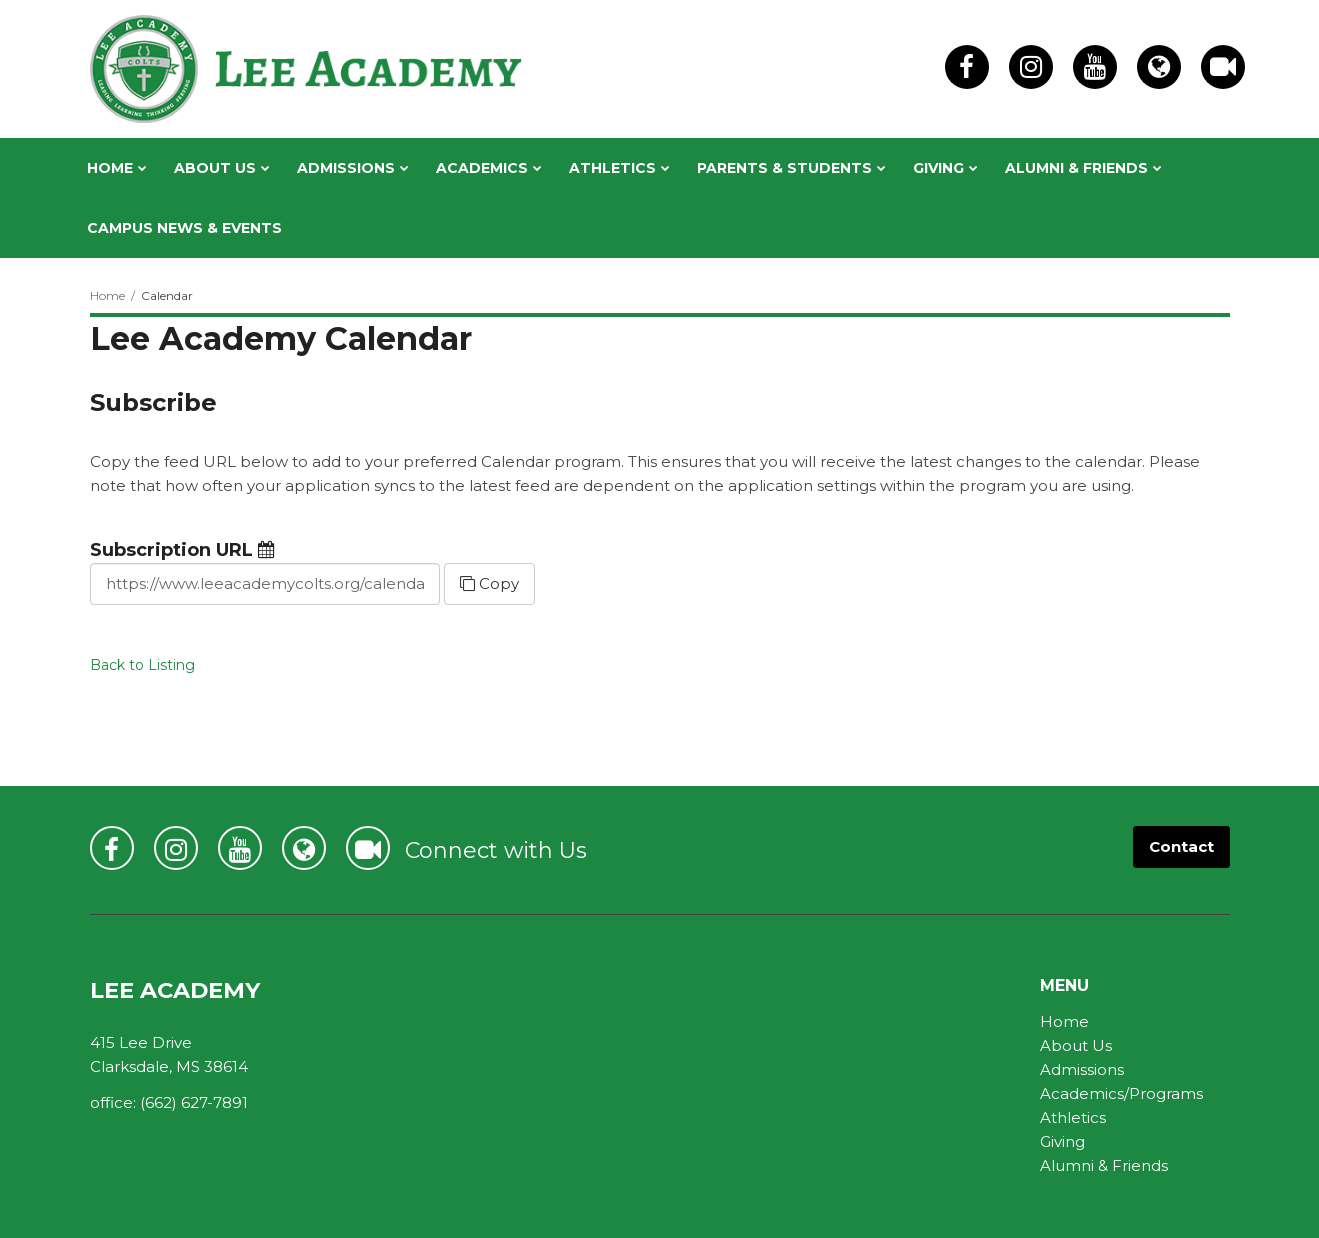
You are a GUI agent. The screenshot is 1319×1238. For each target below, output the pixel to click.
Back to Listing (142, 665)
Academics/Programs (1121, 1093)
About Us (1076, 1045)
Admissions (1082, 1069)
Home (107, 295)
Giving (1062, 1141)
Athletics (1073, 1117)
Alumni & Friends (1104, 1165)
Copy (489, 583)
